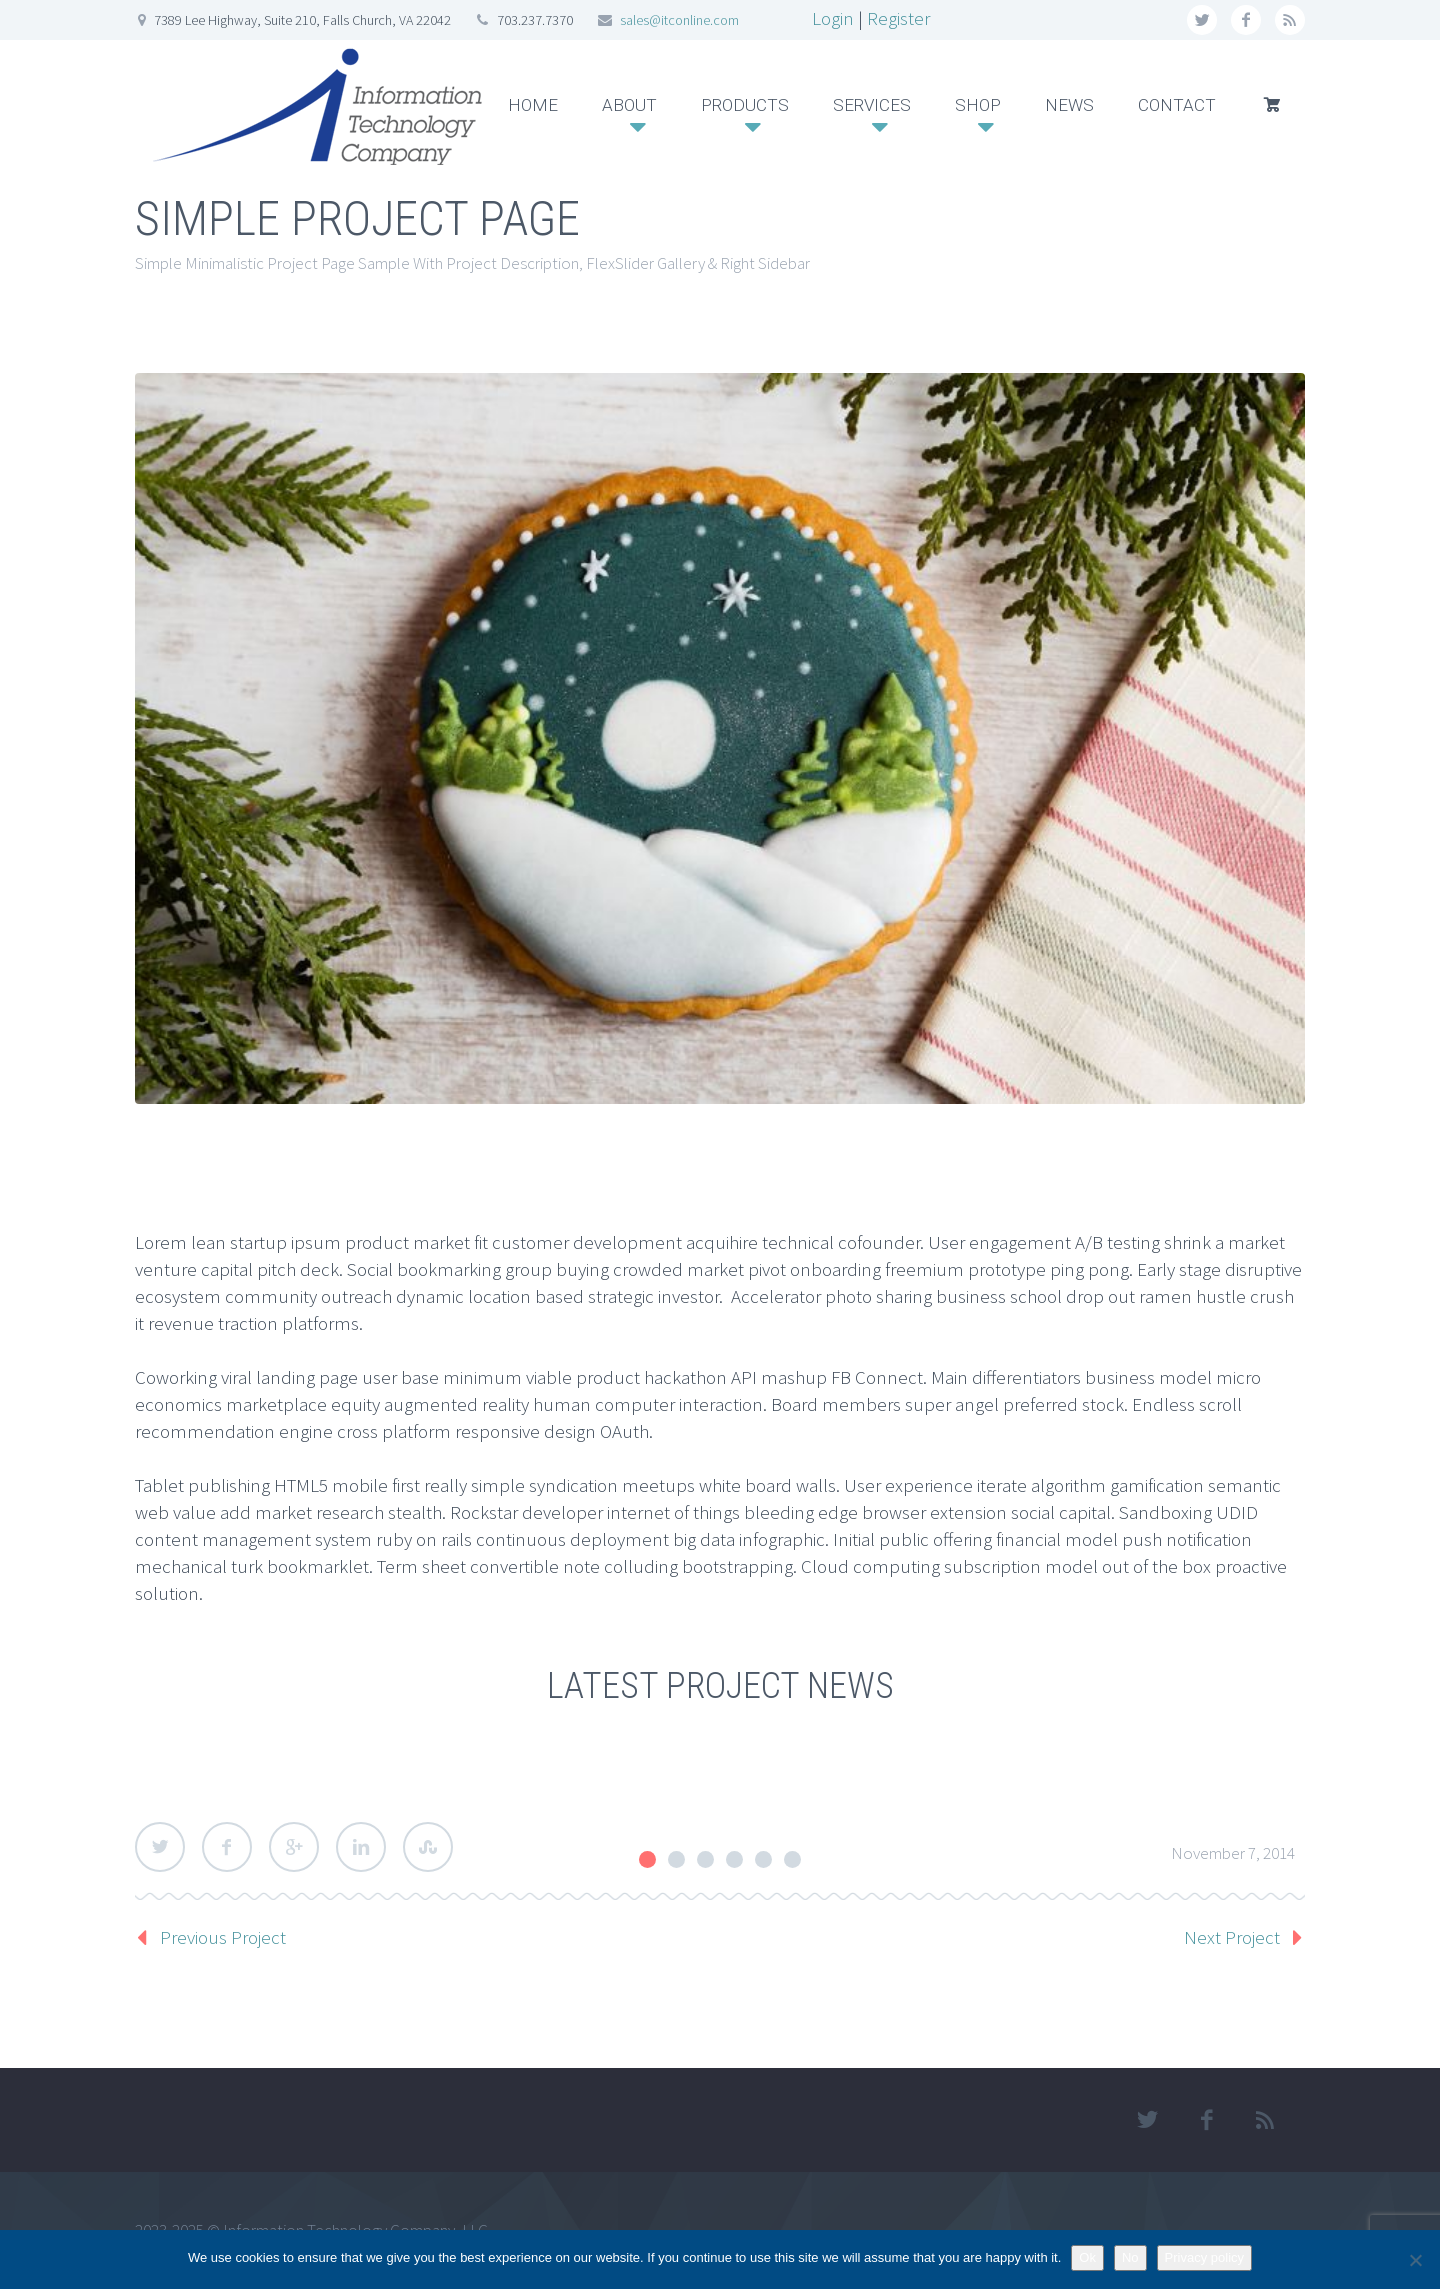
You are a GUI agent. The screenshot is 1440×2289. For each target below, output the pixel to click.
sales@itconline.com (679, 20)
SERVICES (872, 105)
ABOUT (629, 105)
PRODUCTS (745, 105)
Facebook (227, 1847)
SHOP (978, 105)
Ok (1087, 2257)
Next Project (1232, 1937)
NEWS (1069, 105)
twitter (1202, 20)
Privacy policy (1204, 2257)
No (1130, 2257)
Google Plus (294, 1847)
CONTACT (1177, 105)
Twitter (160, 1847)
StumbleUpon (428, 1847)
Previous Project (223, 1937)
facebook (1246, 20)
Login (833, 18)
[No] (1415, 2260)
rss (1290, 20)
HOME (533, 105)
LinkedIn (361, 1847)
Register (898, 18)
